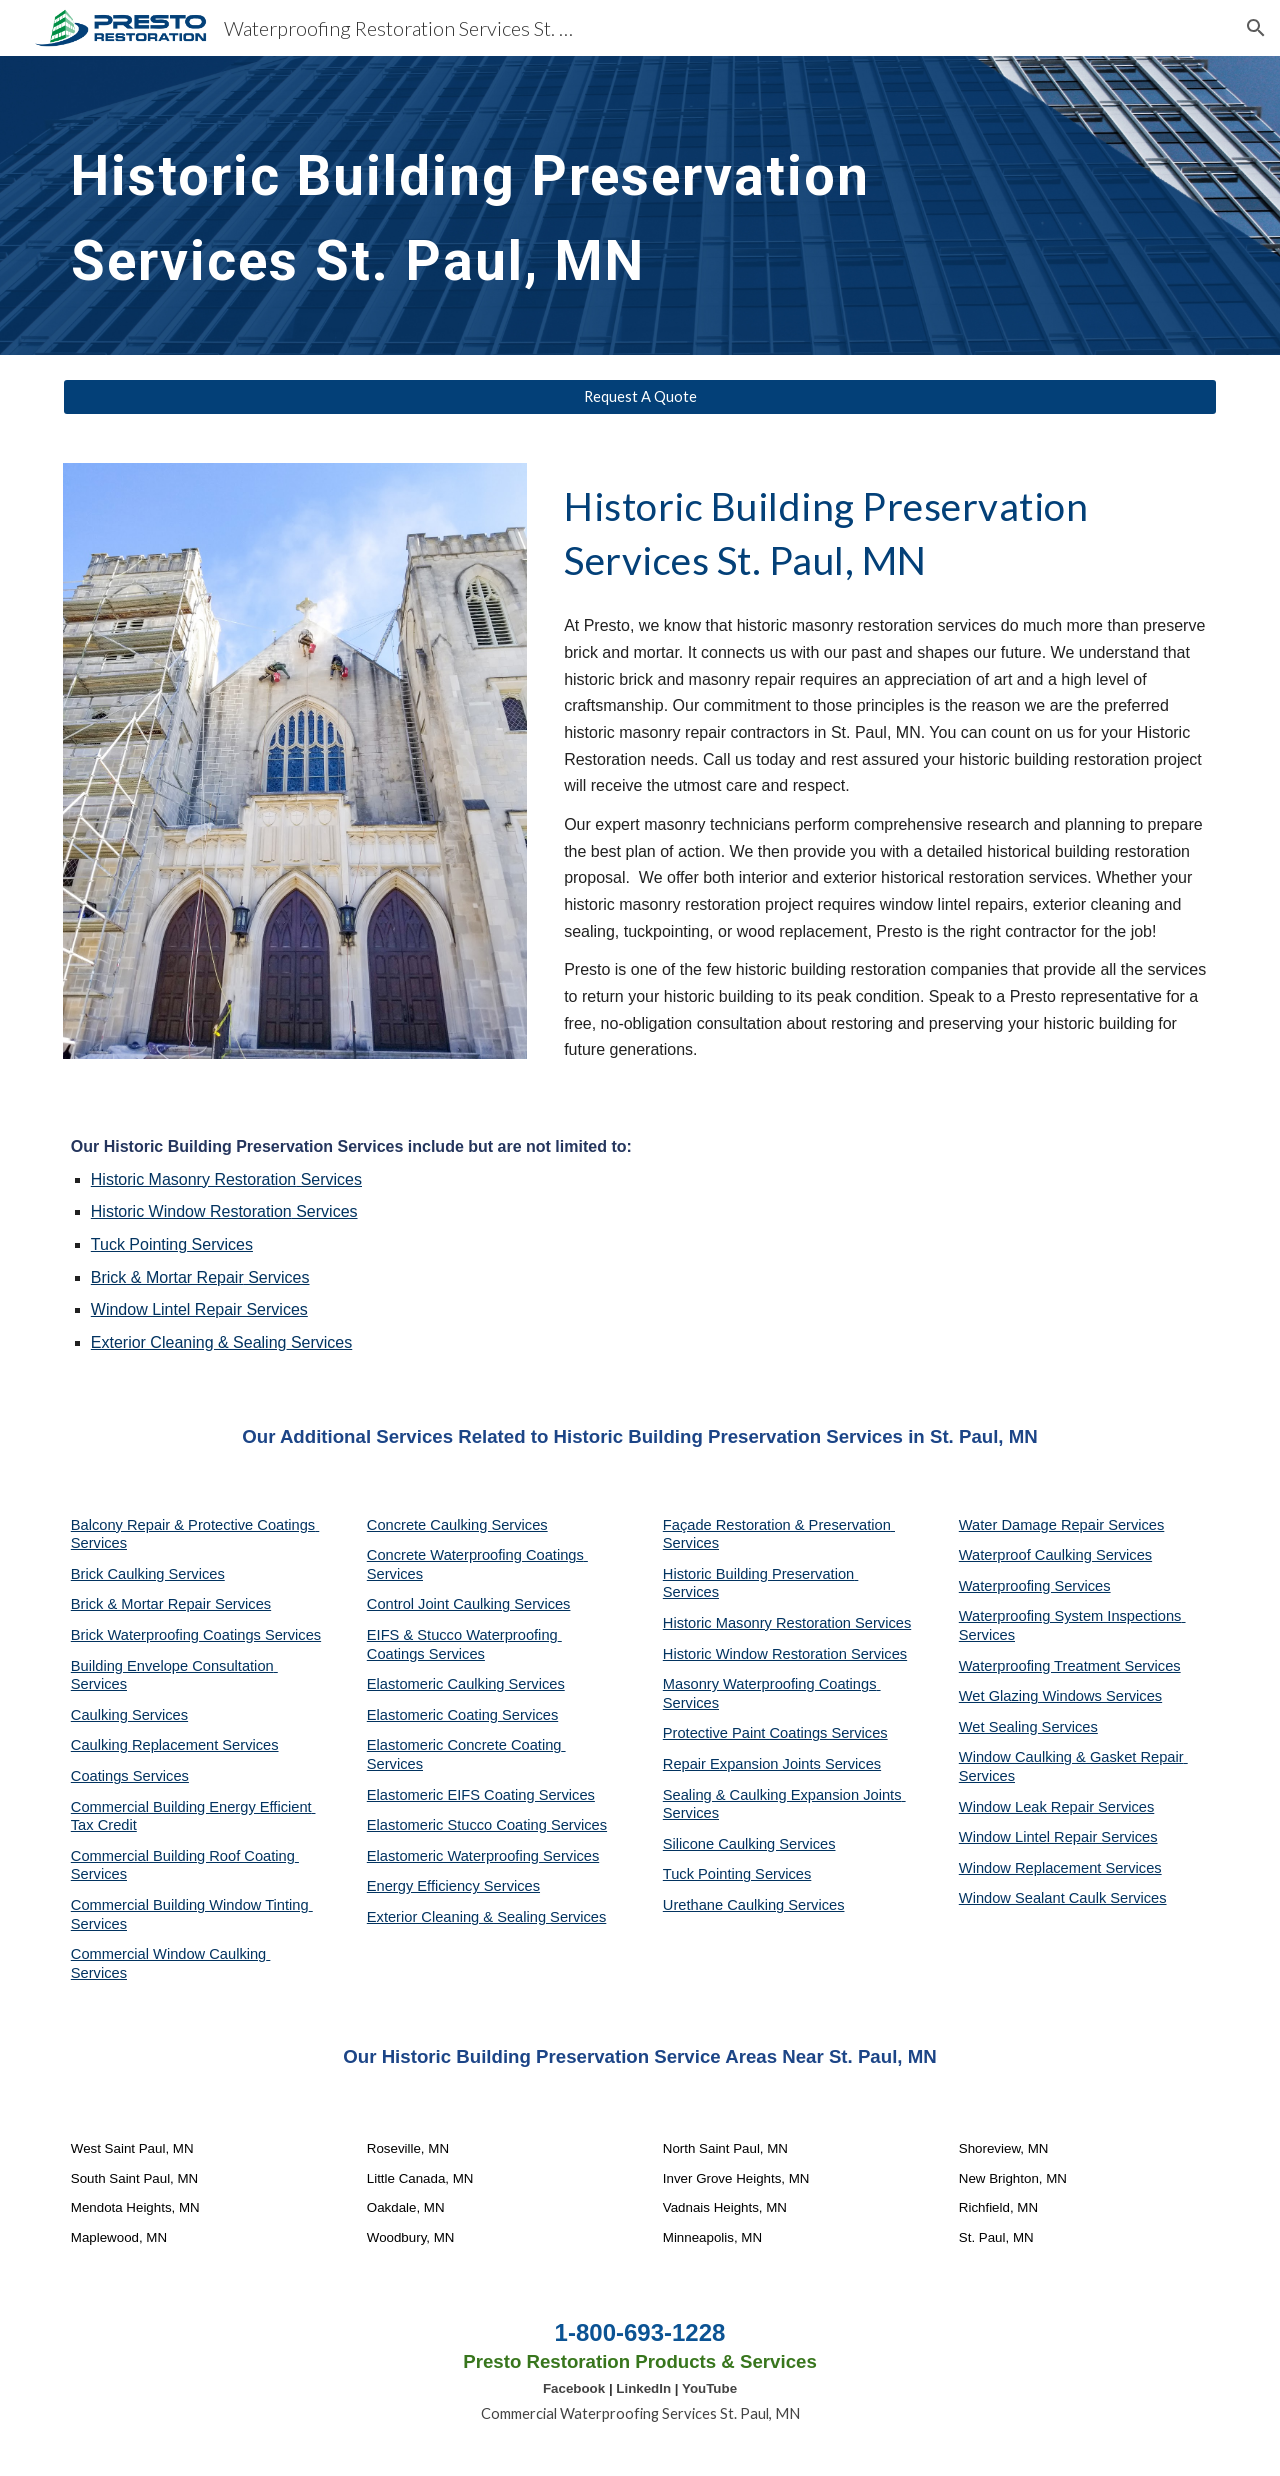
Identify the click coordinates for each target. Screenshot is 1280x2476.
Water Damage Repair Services (1062, 1525)
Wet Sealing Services (1028, 1727)
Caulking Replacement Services (175, 1745)
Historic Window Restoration (191, 1211)
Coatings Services (130, 1776)
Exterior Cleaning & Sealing (189, 1342)
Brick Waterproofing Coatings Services (196, 1635)
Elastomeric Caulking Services (466, 1684)
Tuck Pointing (139, 1244)
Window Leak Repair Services (1057, 1807)
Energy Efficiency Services (453, 1886)
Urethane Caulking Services (754, 1905)
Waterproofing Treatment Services (1070, 1666)
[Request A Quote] (640, 397)
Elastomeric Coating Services (462, 1715)
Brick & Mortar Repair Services (171, 1604)
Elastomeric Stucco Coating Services (487, 1825)
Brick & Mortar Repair (167, 1277)
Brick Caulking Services (148, 1574)
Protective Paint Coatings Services (775, 1733)
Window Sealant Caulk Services (1063, 1898)
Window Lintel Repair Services (199, 1309)
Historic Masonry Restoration (193, 1179)
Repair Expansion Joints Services (772, 1764)
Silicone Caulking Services (749, 1844)
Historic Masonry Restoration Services (787, 1623)
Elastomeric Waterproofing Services (483, 1856)
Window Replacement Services (1060, 1868)
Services (329, 1179)
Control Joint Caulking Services (469, 1604)
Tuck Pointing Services (737, 1874)
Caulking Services (129, 1715)
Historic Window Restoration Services (785, 1654)
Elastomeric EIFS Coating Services (481, 1795)
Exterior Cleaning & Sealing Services (487, 1917)
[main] (591, 205)
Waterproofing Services (1035, 1586)
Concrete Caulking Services (457, 1525)
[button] (1256, 28)
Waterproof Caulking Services (1055, 1555)
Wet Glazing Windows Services (1060, 1696)
